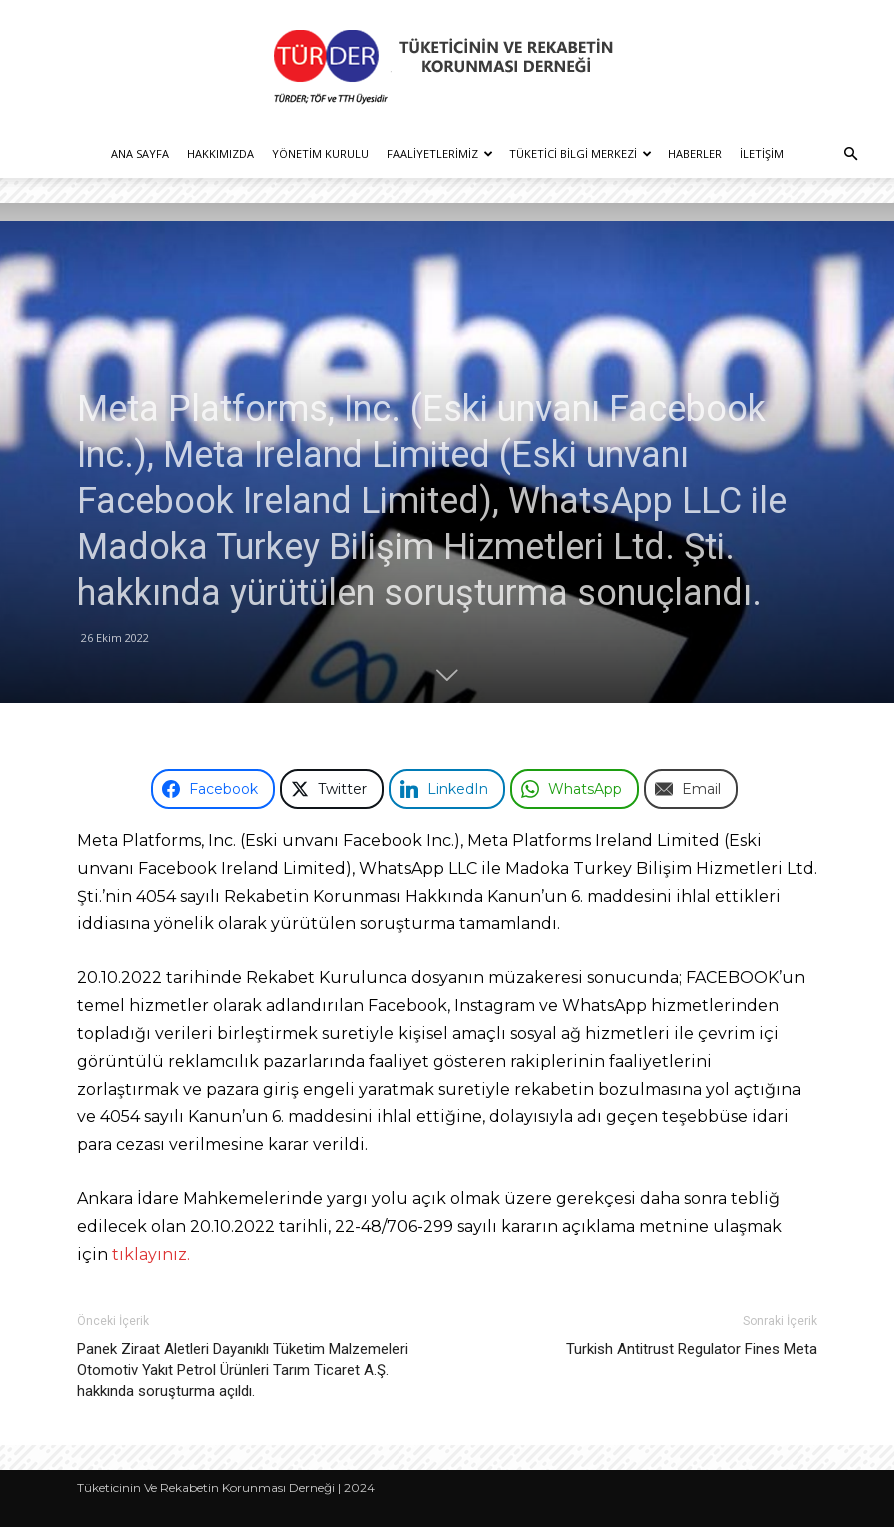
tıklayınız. (151, 1254)
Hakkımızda (220, 153)
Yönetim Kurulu (320, 153)
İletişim (762, 153)
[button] (850, 154)
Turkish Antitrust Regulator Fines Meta (691, 1349)
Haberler (695, 153)
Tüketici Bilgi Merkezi (580, 153)
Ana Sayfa (140, 153)
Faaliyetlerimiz (440, 153)
